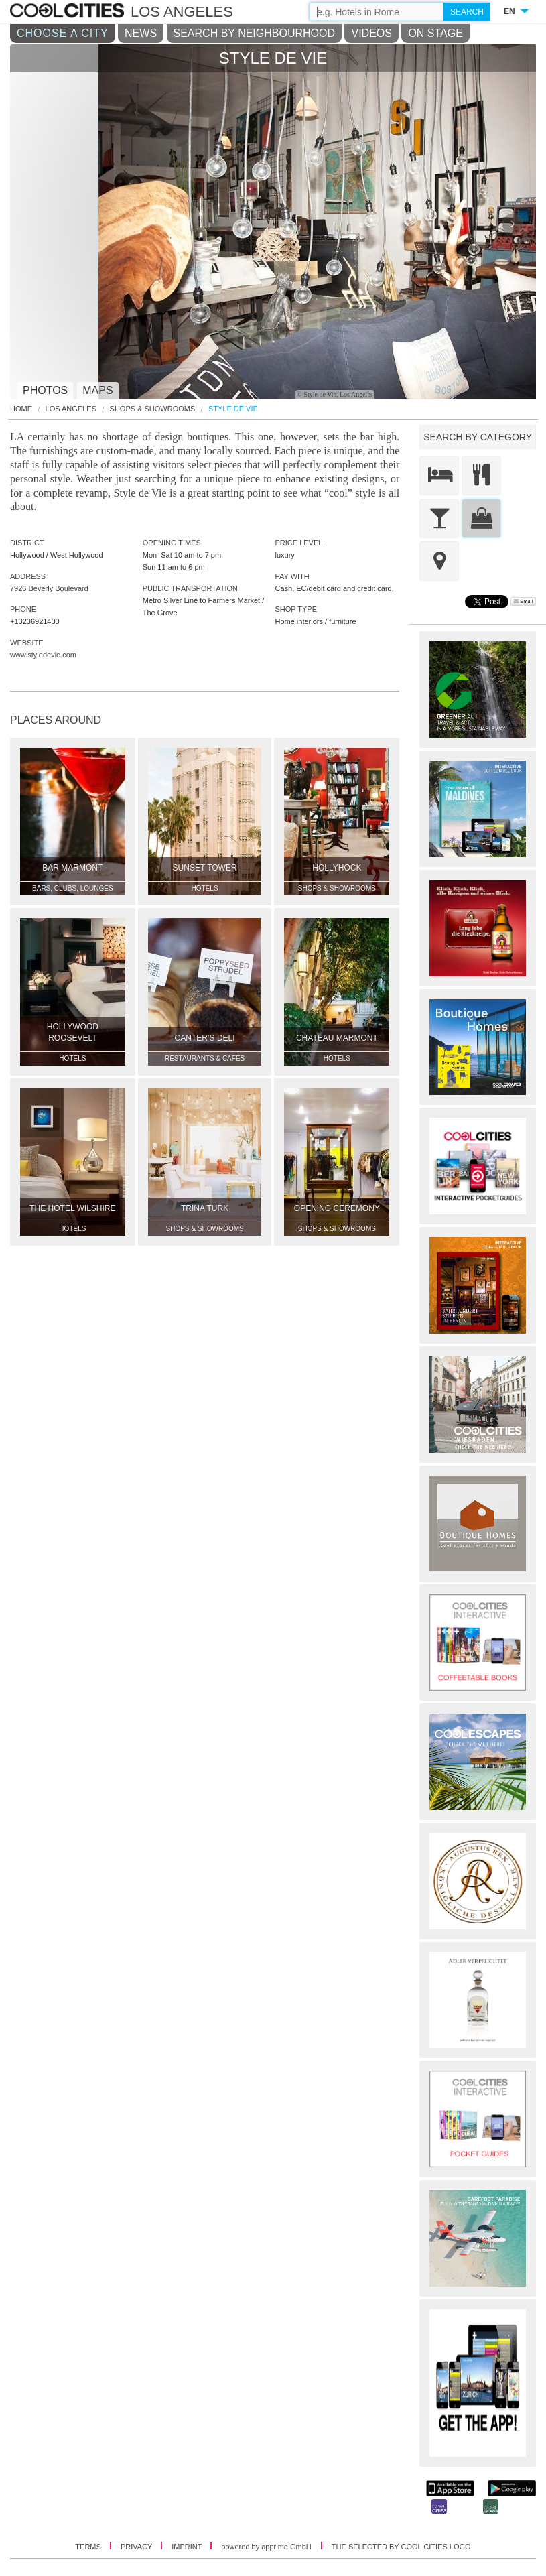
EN (509, 11)
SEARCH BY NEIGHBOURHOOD (255, 33)
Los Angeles (71, 409)
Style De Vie (233, 409)
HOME (21, 409)
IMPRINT (188, 2546)
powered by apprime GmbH (266, 2546)
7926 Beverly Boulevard (49, 588)
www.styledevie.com (43, 655)
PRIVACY (137, 2546)
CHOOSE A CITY (63, 33)
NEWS (141, 33)
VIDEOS (371, 33)
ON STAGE (435, 33)
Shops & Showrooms (153, 409)
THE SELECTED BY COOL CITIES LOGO (401, 2546)
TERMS (89, 2546)
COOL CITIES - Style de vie (68, 11)
